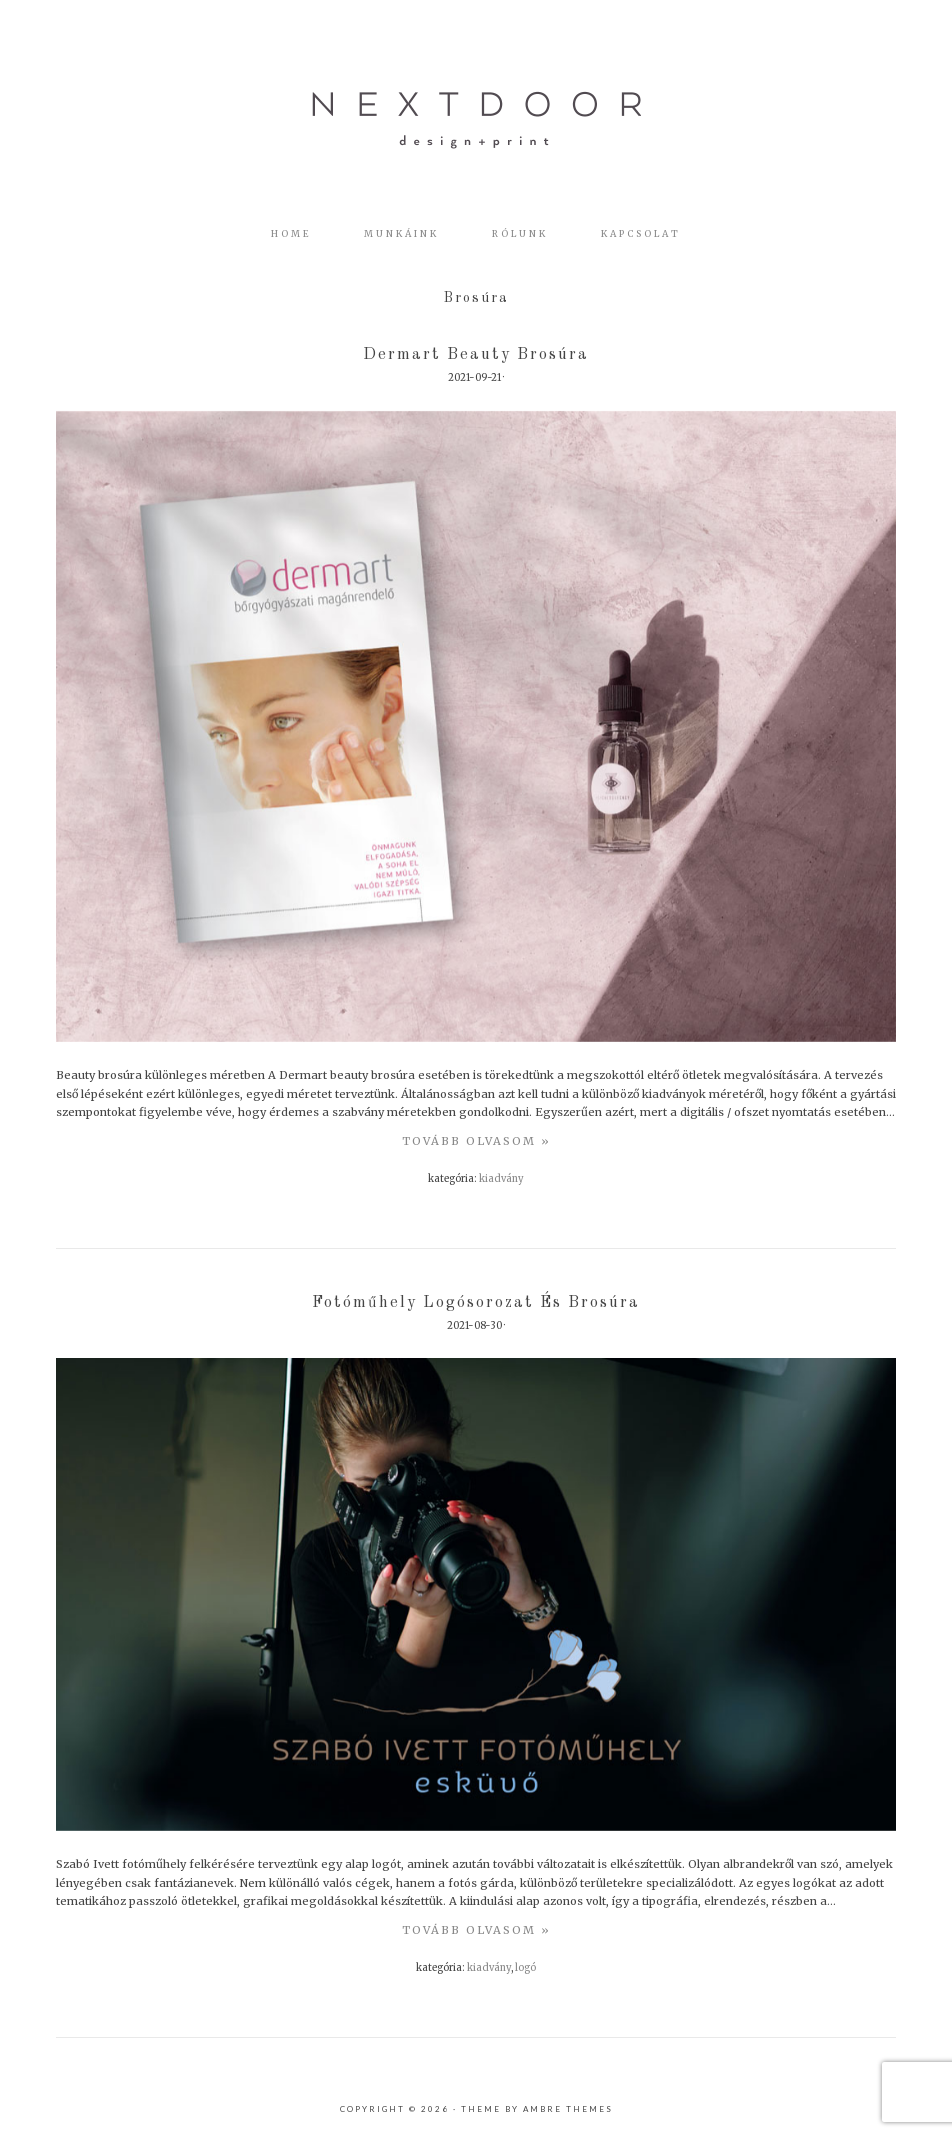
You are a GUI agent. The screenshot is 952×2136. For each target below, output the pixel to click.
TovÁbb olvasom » (476, 1141)
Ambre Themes (568, 2109)
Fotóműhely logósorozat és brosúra (476, 1303)
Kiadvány (501, 1179)
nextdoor (476, 120)
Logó (525, 1968)
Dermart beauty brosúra (476, 355)
